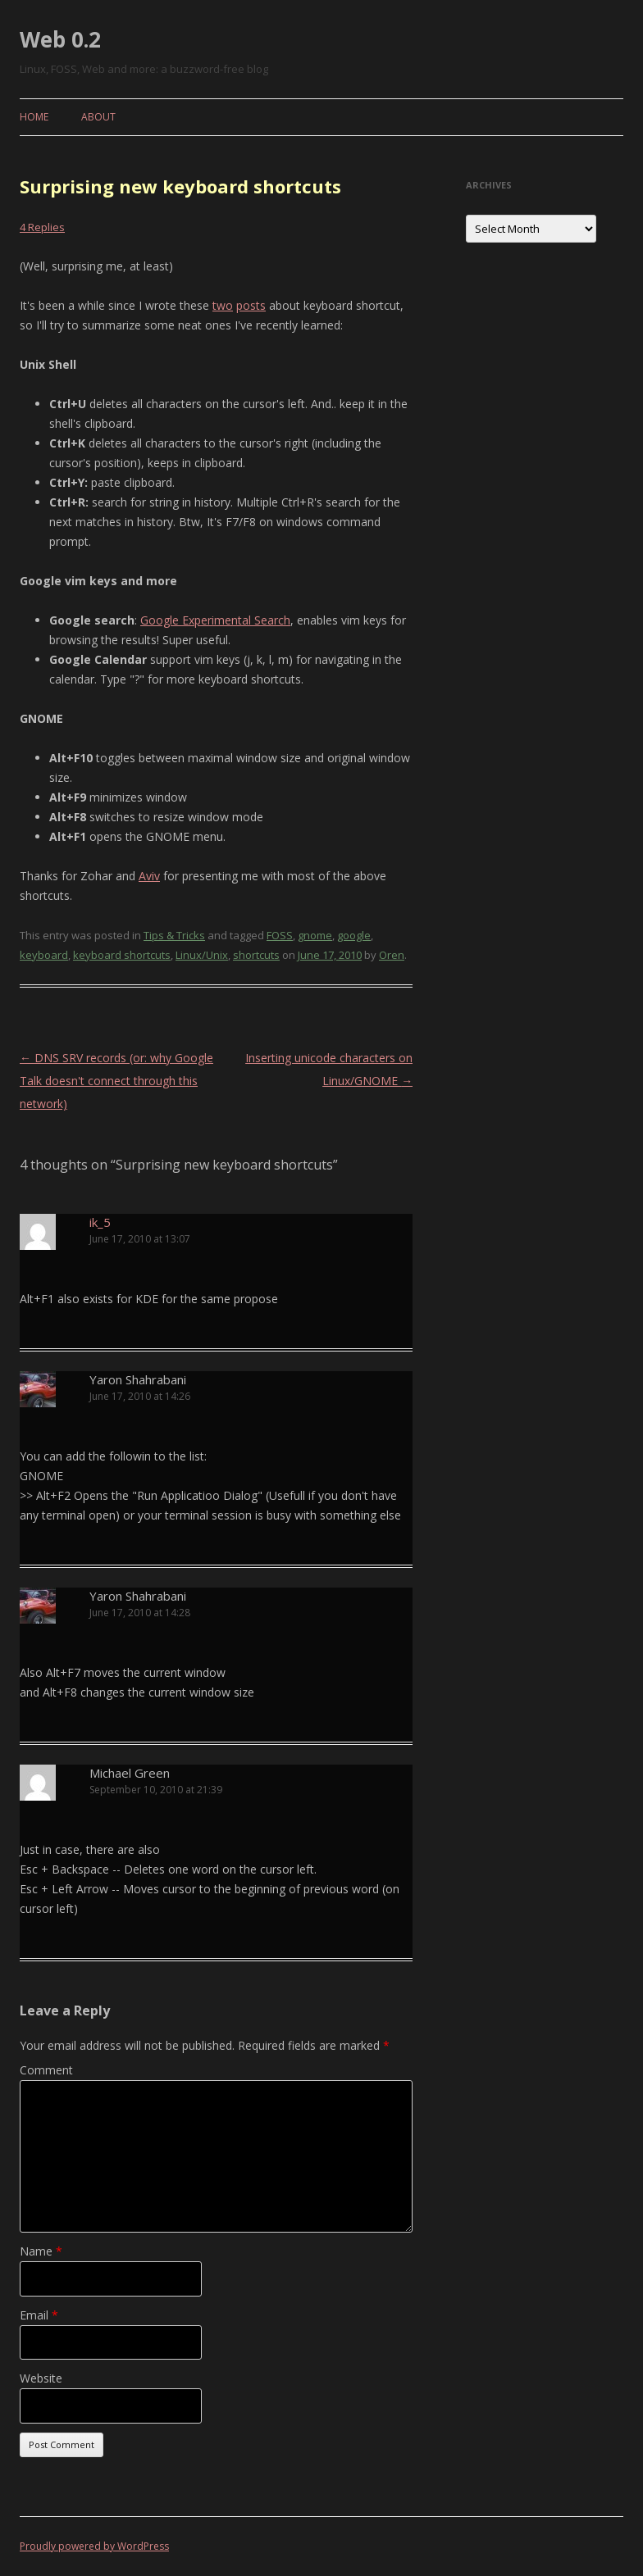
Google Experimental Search (215, 620)
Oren (391, 954)
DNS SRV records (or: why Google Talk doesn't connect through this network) (116, 1080)
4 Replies (42, 227)
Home (34, 117)
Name (41, 2251)
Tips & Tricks (174, 935)
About (98, 117)
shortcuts (256, 954)
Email (39, 2315)
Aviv (149, 876)
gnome (315, 935)
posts (251, 305)
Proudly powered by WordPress (94, 2546)
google (354, 935)
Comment (46, 2070)
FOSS (280, 935)
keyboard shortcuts (122, 954)
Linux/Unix (202, 954)
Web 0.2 (60, 39)
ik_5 (100, 1222)
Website (41, 2378)
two (222, 305)
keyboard (44, 954)
